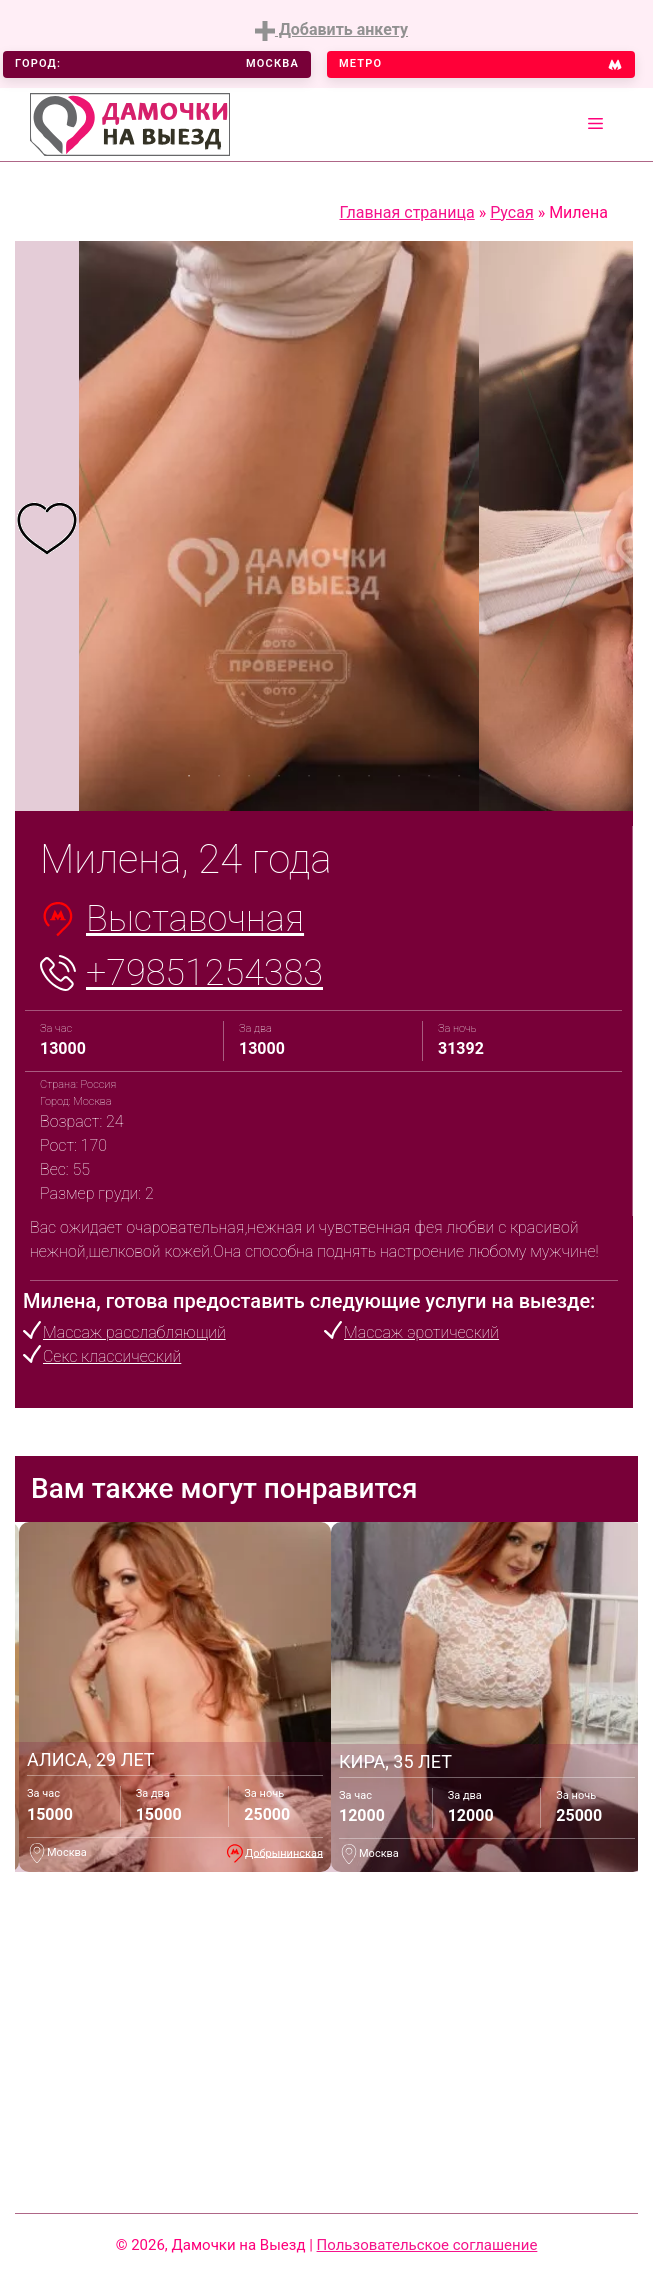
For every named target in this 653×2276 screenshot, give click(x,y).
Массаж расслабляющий (134, 1332)
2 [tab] (219, 776)
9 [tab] (429, 776)
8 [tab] (399, 776)
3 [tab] (249, 776)
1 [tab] (189, 776)
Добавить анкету (331, 30)
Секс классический (112, 1356)
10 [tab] (459, 776)
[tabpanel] (47, 526)
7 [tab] (369, 776)
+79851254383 (204, 973)
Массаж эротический (421, 1332)
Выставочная (195, 919)
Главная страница (407, 212)
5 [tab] (309, 776)
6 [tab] (339, 776)
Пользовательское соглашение (427, 2245)
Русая (512, 212)
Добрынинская (284, 1852)
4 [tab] (279, 776)
